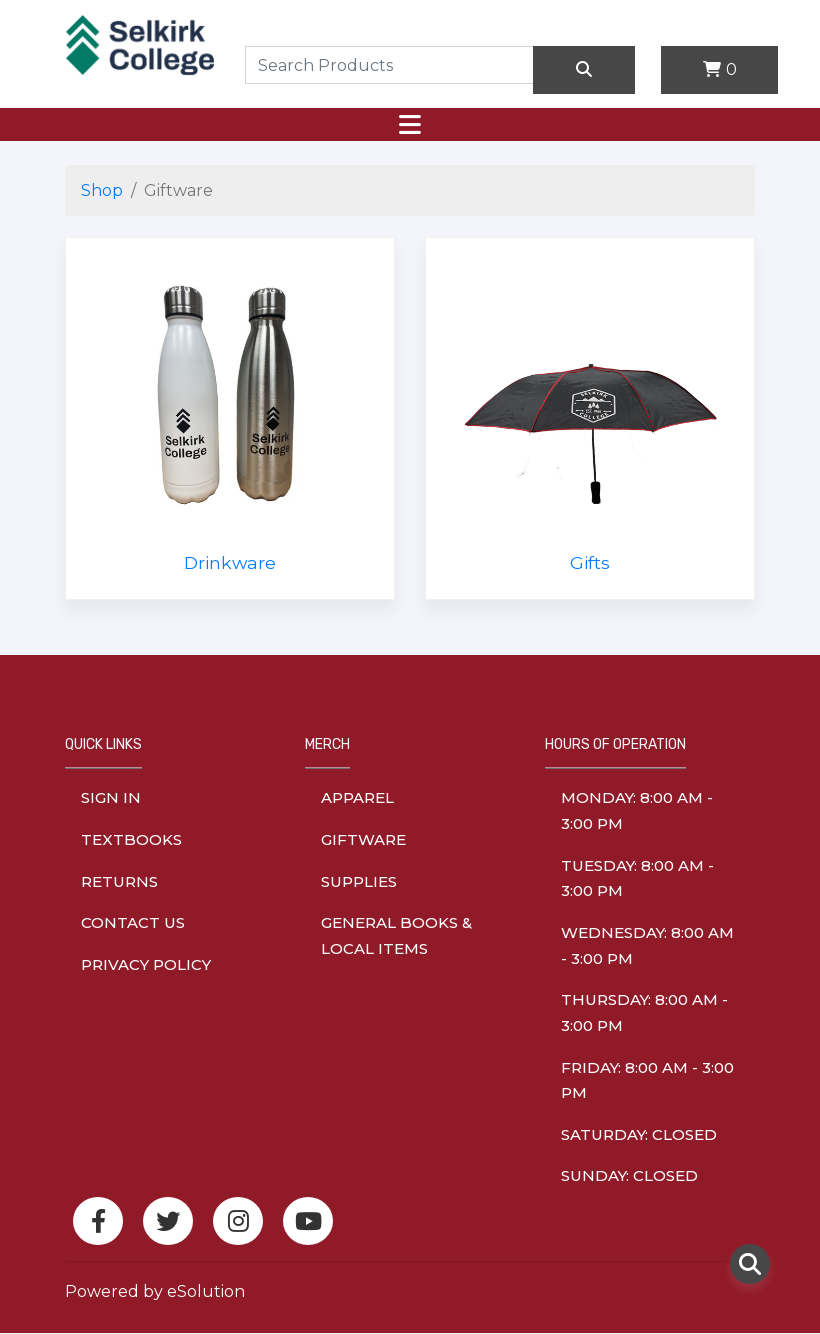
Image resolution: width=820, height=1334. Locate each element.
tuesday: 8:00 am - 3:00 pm (637, 878)
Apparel (357, 797)
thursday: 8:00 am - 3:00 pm (644, 1012)
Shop (102, 190)
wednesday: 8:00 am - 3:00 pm (647, 945)
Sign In (111, 797)
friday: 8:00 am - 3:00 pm (647, 1080)
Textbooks (131, 839)
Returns (119, 881)
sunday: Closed (629, 1175)
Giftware (363, 839)
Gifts (590, 562)
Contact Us (133, 922)
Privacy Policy (146, 964)
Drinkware (230, 562)
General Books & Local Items (396, 935)
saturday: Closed (639, 1134)
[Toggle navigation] (410, 124)
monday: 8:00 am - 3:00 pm (637, 810)
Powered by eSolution (155, 1291)
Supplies (359, 881)
